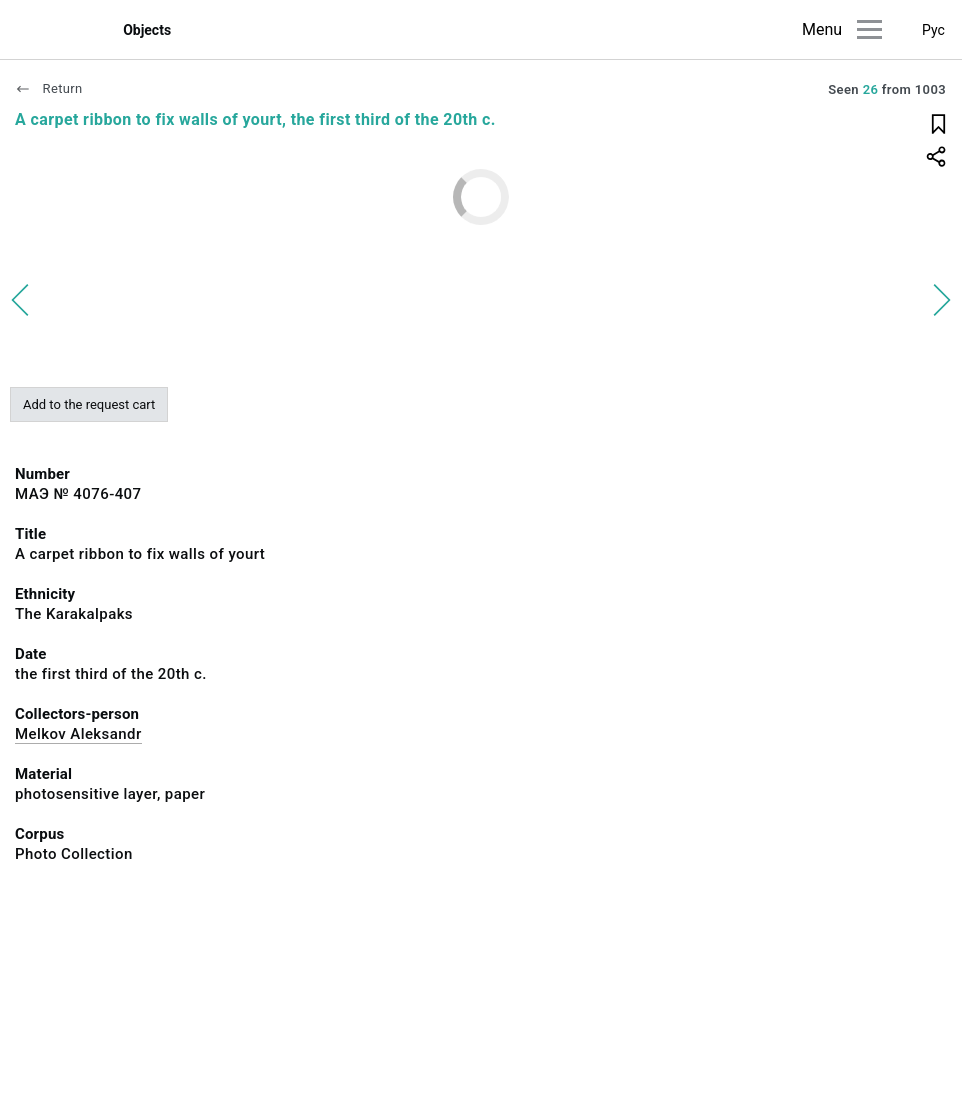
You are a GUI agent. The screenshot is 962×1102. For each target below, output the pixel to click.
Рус (933, 30)
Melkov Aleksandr (78, 734)
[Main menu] (869, 29)
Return (49, 88)
